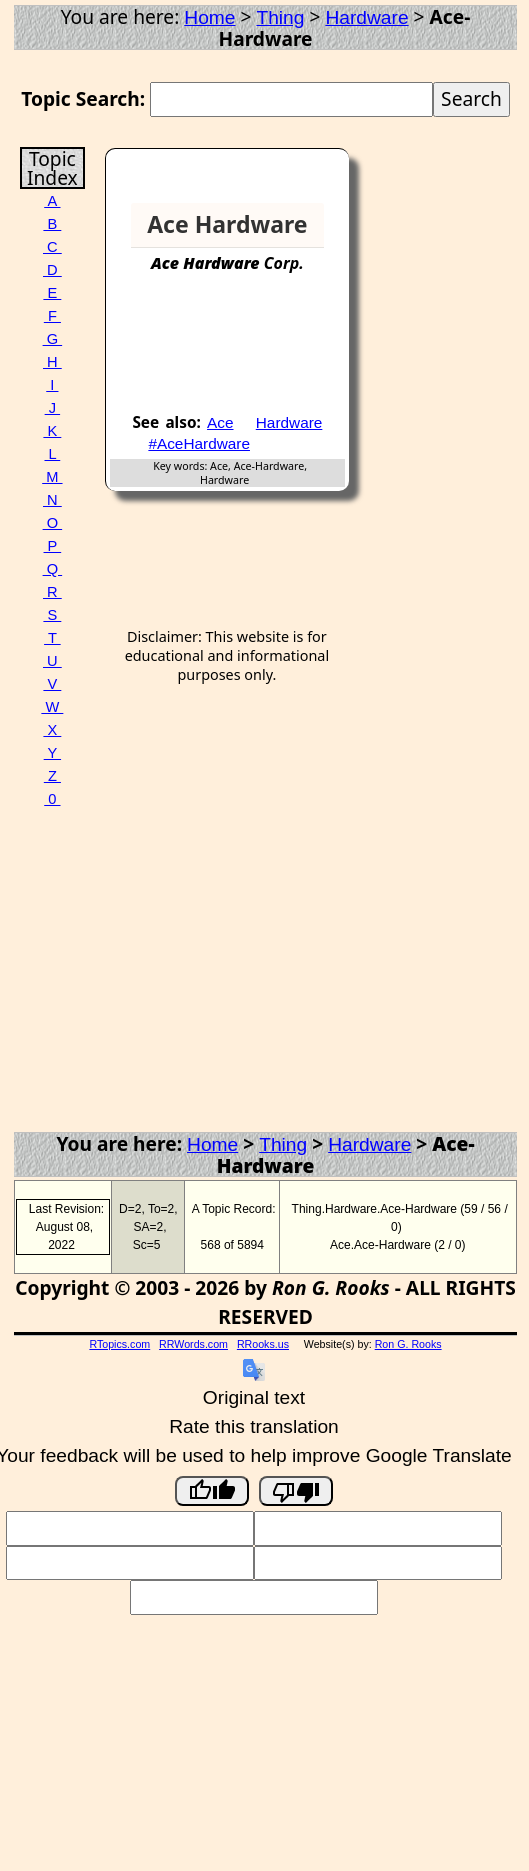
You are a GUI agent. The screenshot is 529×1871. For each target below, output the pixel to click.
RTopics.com (119, 1344)
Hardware (366, 17)
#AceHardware (199, 443)
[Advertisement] (268, 351)
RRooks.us (263, 1344)
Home (209, 17)
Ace (220, 422)
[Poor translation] (296, 1491)
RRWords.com (193, 1344)
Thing (280, 17)
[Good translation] (212, 1491)
